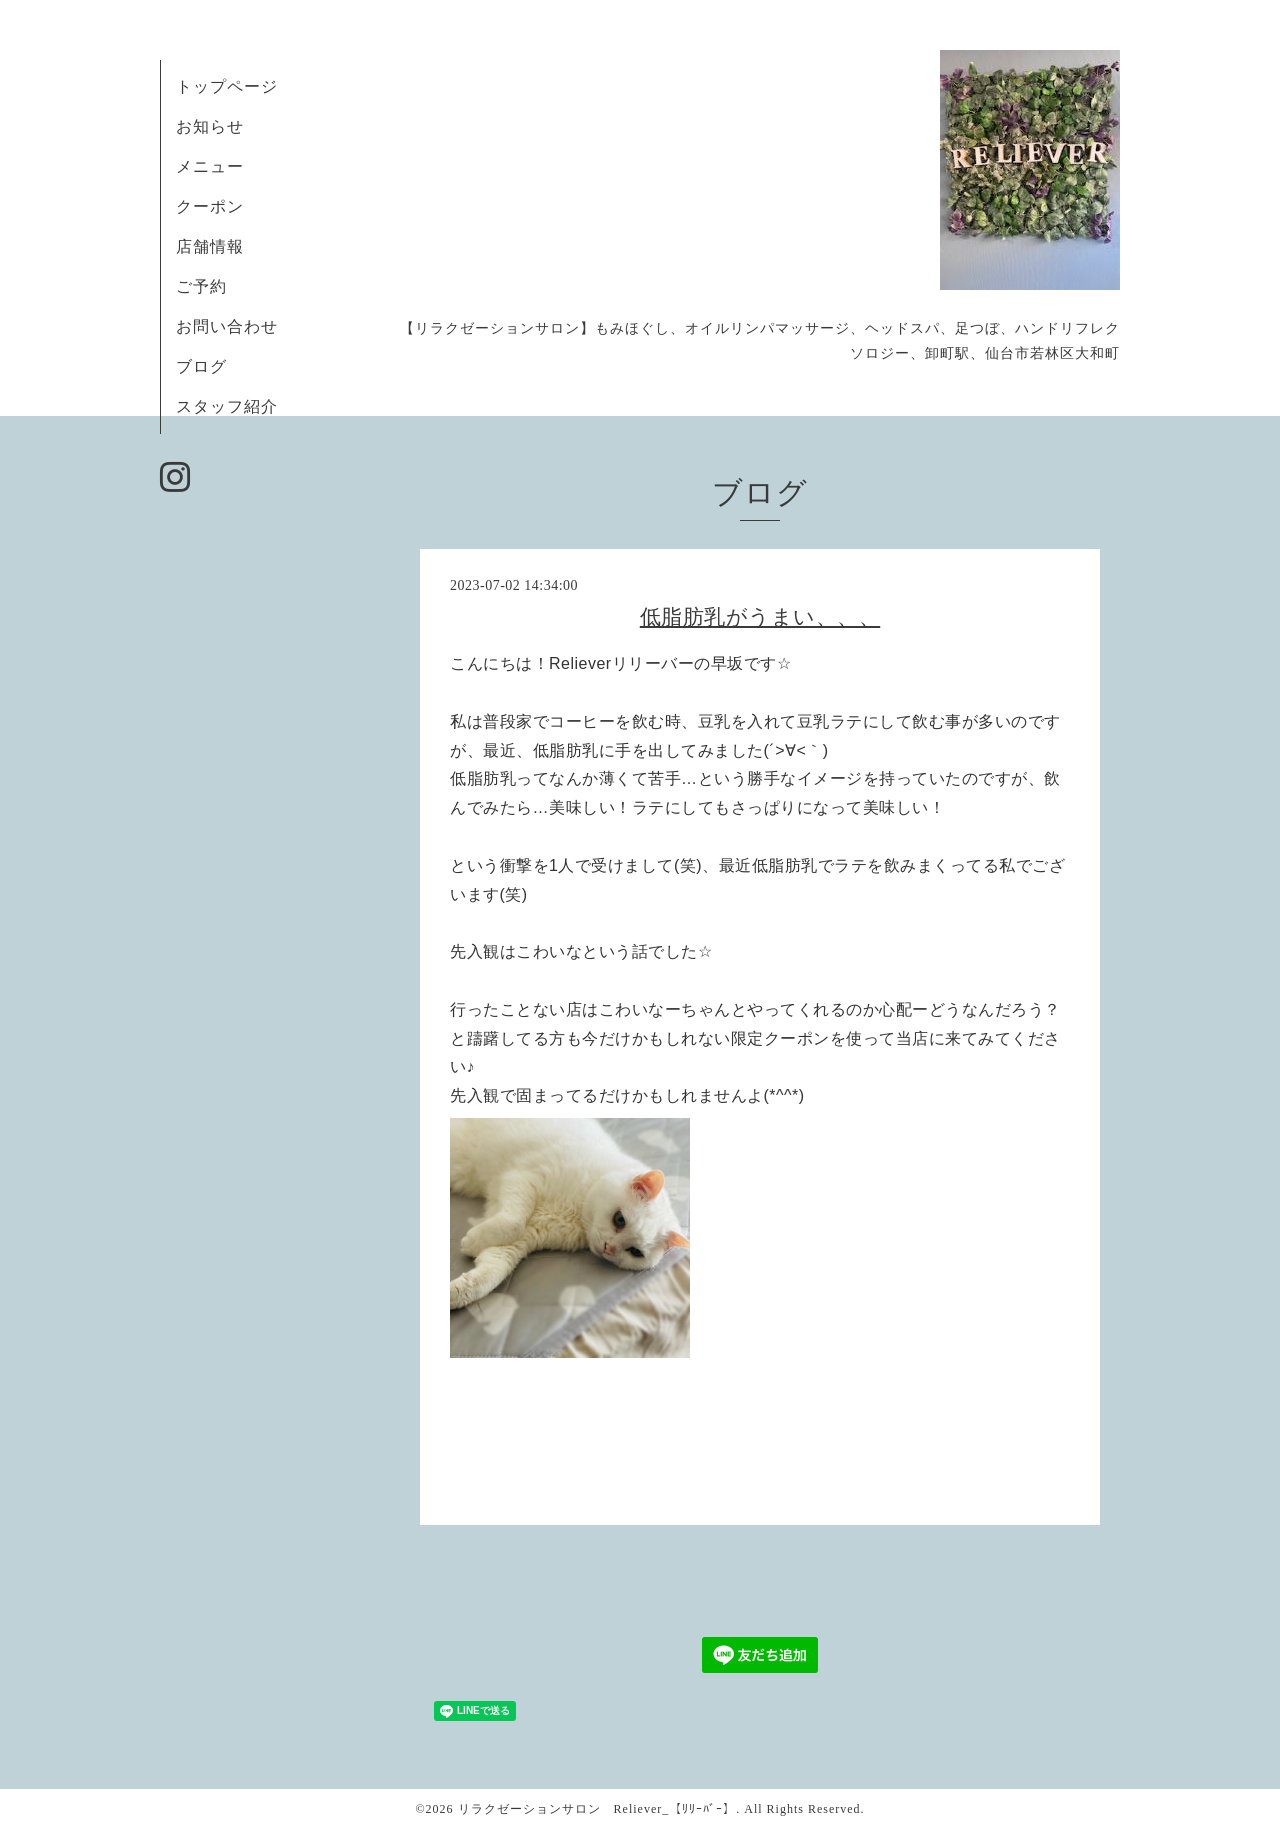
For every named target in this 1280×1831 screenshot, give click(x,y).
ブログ (201, 366)
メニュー (210, 166)
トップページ (227, 86)
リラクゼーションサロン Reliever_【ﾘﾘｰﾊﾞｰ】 (597, 1809)
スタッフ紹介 (227, 406)
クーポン (210, 206)
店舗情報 (210, 246)
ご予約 (210, 286)
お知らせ (210, 126)
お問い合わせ (227, 326)
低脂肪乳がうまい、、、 (760, 617)
